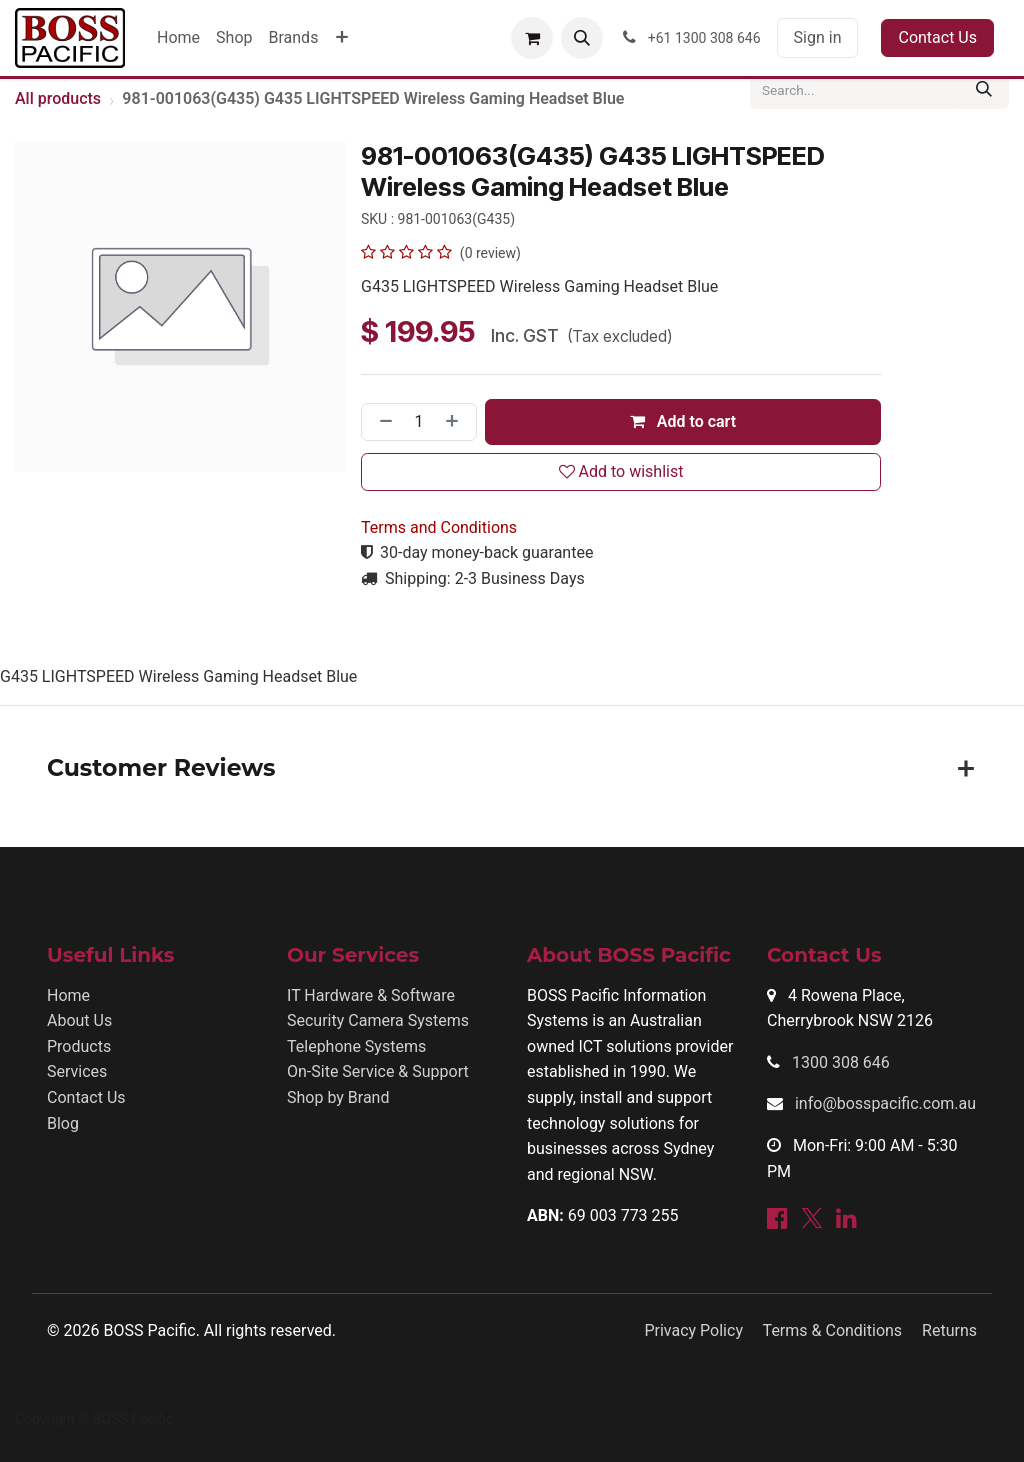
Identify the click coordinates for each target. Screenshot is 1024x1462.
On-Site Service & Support (378, 1071)
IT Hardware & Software (371, 995)
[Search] (984, 90)
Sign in (818, 37)
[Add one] (456, 422)
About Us (79, 1020)
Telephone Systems (356, 1046)
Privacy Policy (693, 1330)
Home (68, 995)
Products (79, 1046)
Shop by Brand (338, 1097)
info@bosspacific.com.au (885, 1103)
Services (77, 1071)
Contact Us (937, 37)
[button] (582, 38)
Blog (63, 1123)
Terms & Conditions (833, 1330)
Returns (949, 1330)
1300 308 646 (841, 1062)
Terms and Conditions (439, 527)
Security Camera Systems (378, 1020)
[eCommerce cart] (532, 38)
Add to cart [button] (683, 421)
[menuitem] (178, 38)
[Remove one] (382, 422)
